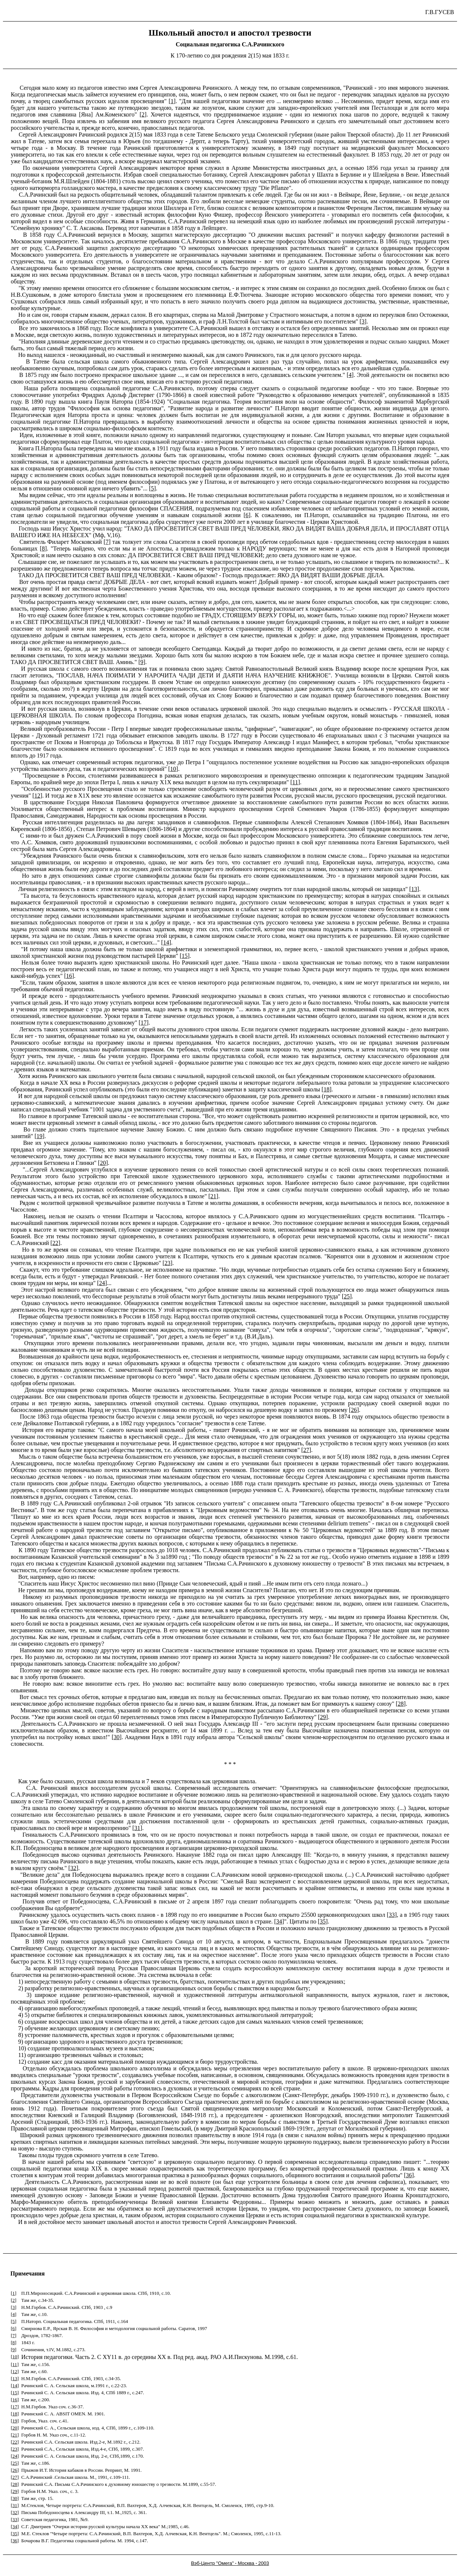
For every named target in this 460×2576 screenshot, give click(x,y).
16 (69, 976)
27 (306, 1450)
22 (55, 1243)
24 (102, 1283)
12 (37, 795)
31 (137, 1828)
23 (167, 1263)
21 (213, 1196)
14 (166, 942)
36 (409, 2175)
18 (326, 1089)
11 (295, 782)
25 (347, 1296)
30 (117, 1737)
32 (73, 1868)
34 (279, 1921)
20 (103, 1163)
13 (414, 889)
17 (144, 1022)
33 (392, 1915)
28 (401, 1704)
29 (323, 1717)
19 (39, 1136)
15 (184, 956)
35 (323, 1921)
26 (354, 1410)
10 (173, 769)
